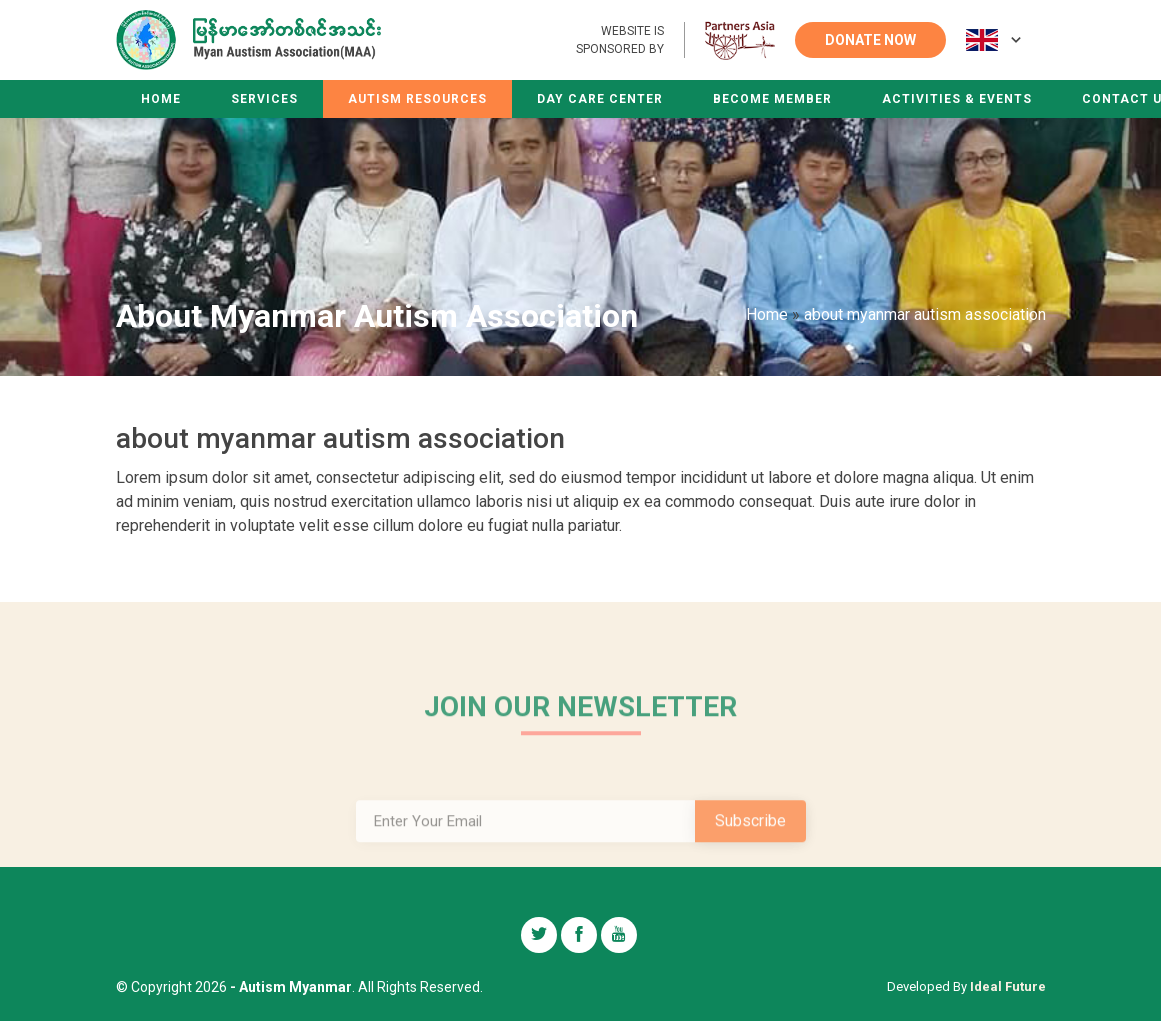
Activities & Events (957, 99)
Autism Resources (417, 99)
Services (264, 99)
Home (161, 99)
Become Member (772, 99)
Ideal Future (1008, 986)
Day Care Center (600, 99)
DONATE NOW (870, 40)
